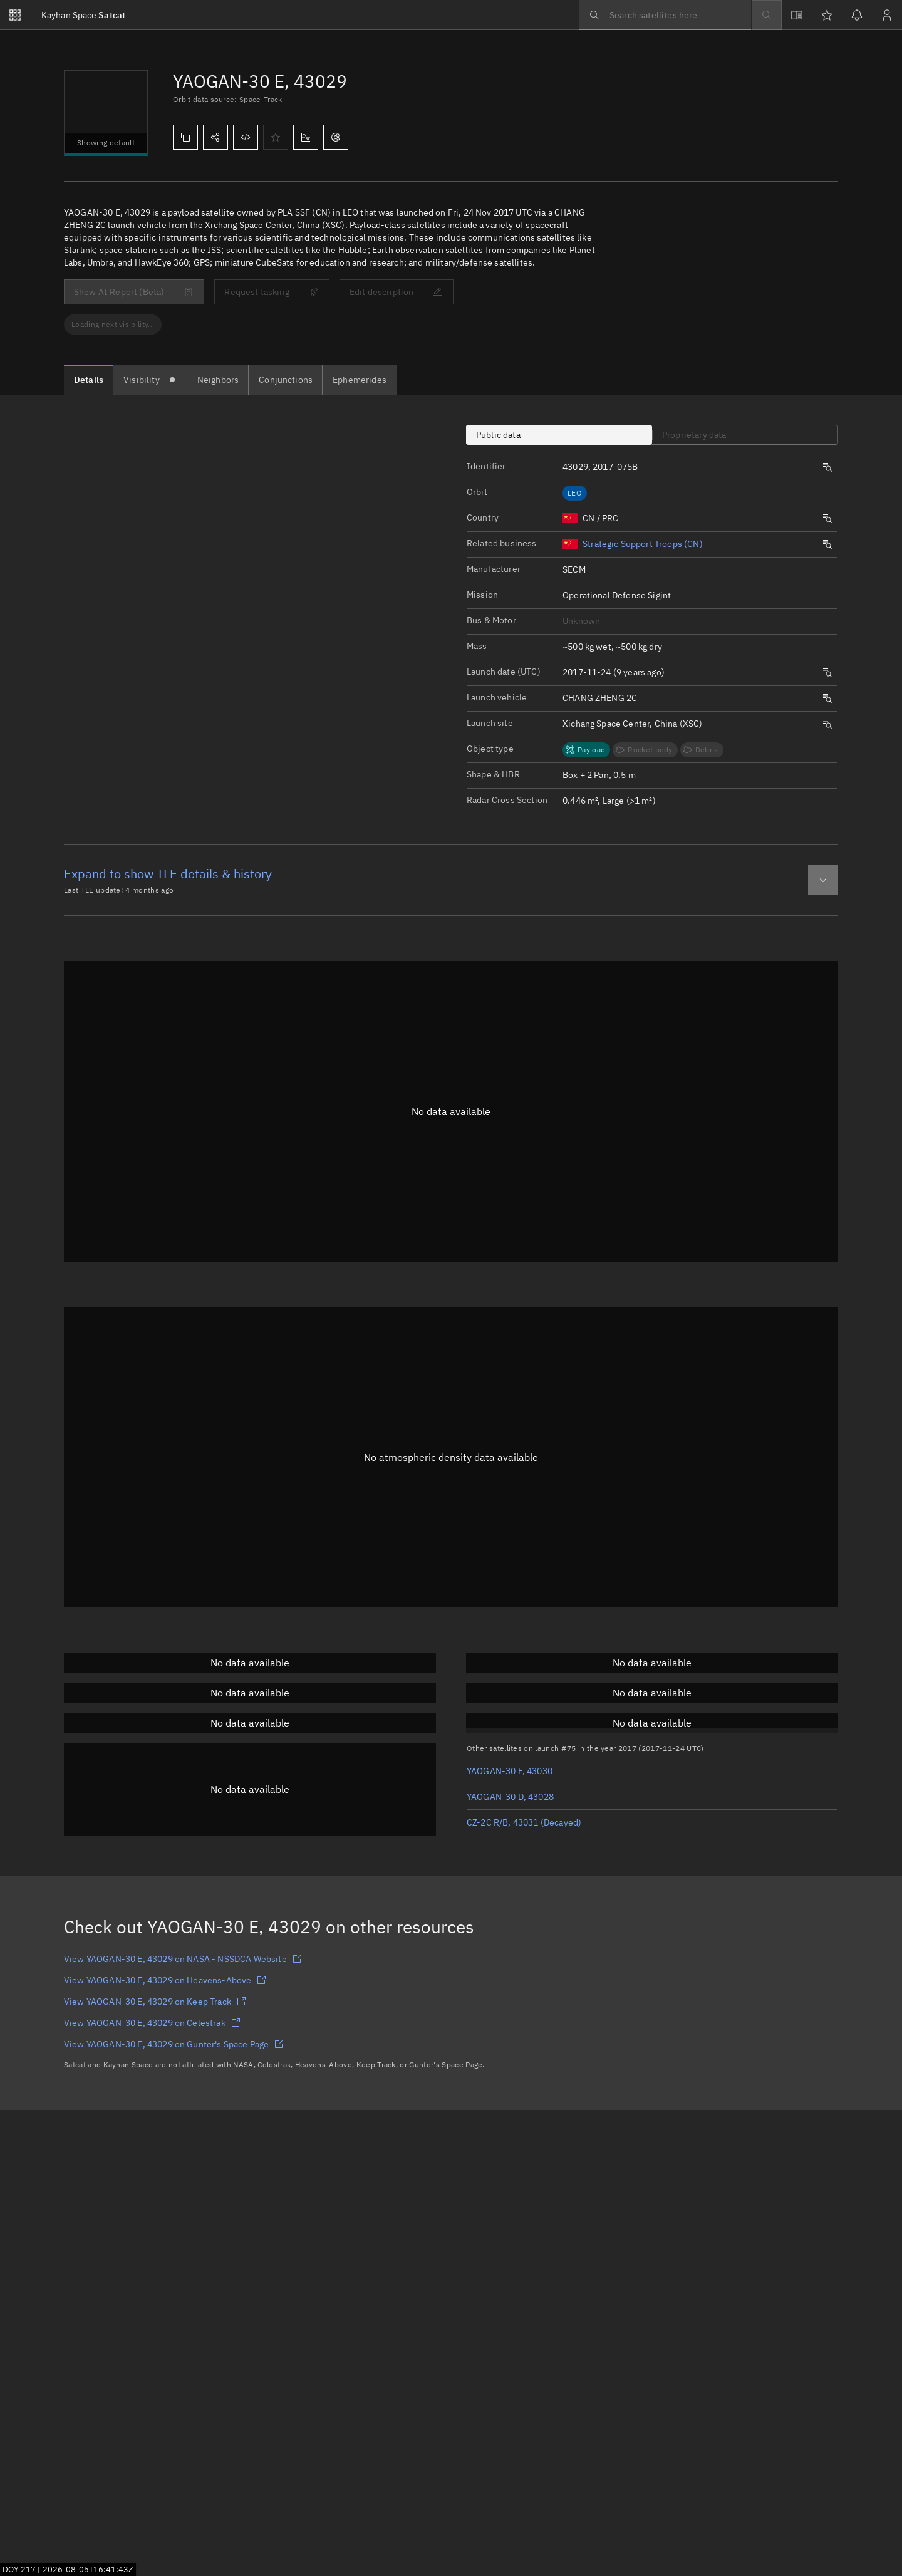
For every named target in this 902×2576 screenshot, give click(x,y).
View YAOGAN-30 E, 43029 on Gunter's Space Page (174, 2044)
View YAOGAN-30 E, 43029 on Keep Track (155, 2001)
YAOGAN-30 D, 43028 (510, 1796)
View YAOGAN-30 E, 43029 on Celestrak (152, 2022)
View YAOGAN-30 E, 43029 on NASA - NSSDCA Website (183, 1959)
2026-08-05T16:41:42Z (88, 2569)
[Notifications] (857, 15)
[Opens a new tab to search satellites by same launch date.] (827, 673)
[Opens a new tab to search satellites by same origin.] (827, 519)
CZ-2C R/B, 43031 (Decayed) (524, 1822)
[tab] (88, 380)
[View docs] (797, 15)
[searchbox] (665, 15)
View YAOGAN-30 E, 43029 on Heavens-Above (165, 1980)
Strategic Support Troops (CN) (643, 543)
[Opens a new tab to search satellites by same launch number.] (827, 467)
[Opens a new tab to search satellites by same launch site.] (827, 724)
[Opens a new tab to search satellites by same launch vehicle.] (827, 698)
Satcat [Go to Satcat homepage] (83, 15)
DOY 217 (19, 2569)
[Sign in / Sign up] (887, 15)
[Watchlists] (827, 15)
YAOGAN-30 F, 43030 (509, 1771)
